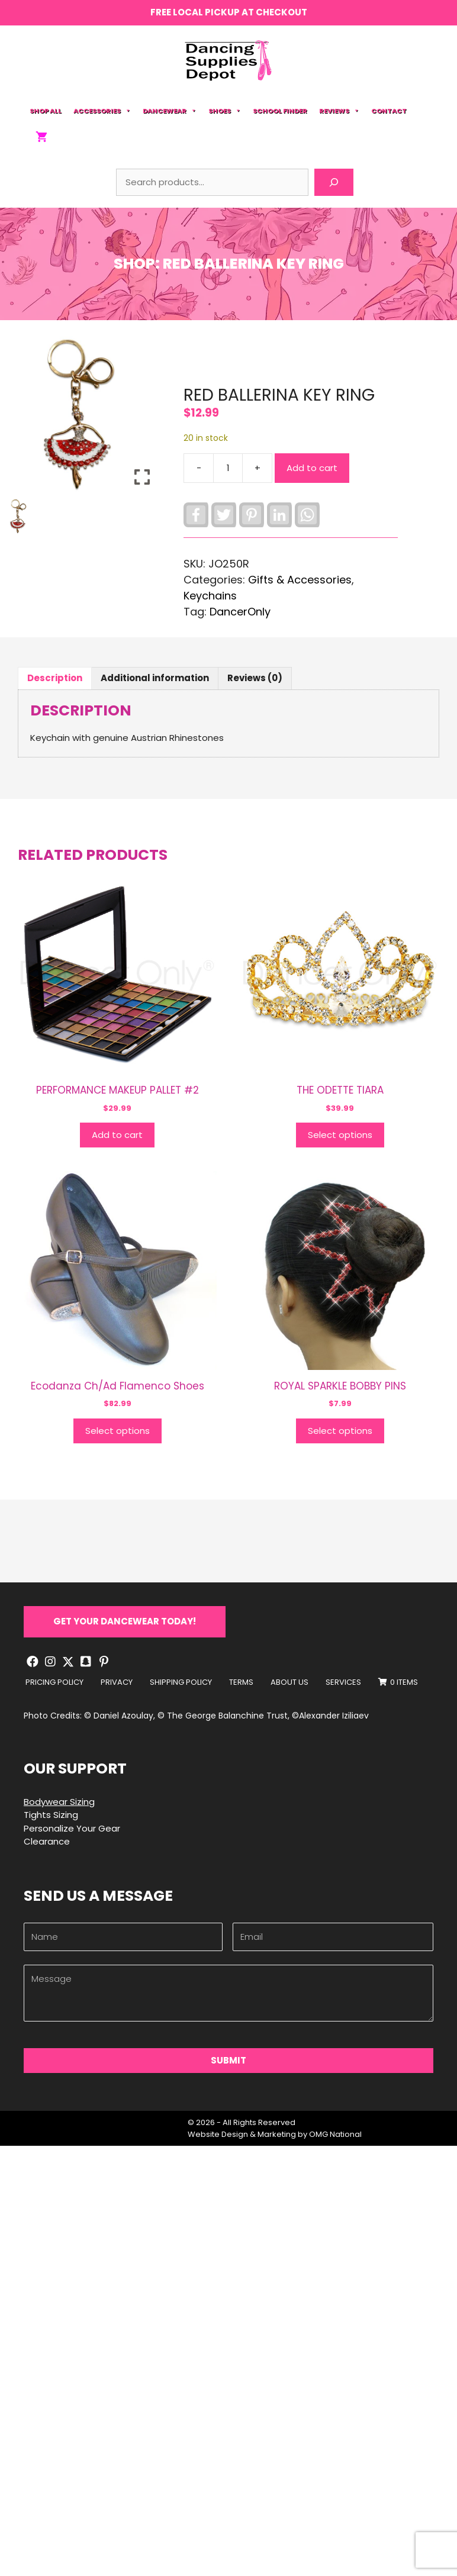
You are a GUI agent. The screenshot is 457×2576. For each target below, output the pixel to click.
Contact (389, 110)
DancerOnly (240, 611)
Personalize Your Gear (72, 1828)
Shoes (224, 110)
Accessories (102, 110)
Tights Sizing (51, 1814)
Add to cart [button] (117, 1135)
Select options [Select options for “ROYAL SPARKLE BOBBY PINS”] (340, 1430)
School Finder (280, 110)
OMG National (335, 2134)
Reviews (339, 110)
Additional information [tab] (155, 678)
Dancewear (170, 110)
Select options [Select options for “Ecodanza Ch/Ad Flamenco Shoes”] (117, 1430)
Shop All (46, 110)
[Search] (333, 182)
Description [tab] (54, 678)
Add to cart (312, 468)
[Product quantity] (228, 468)
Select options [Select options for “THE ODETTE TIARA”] (340, 1135)
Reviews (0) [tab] (254, 678)
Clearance (47, 1841)
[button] (125, 1621)
